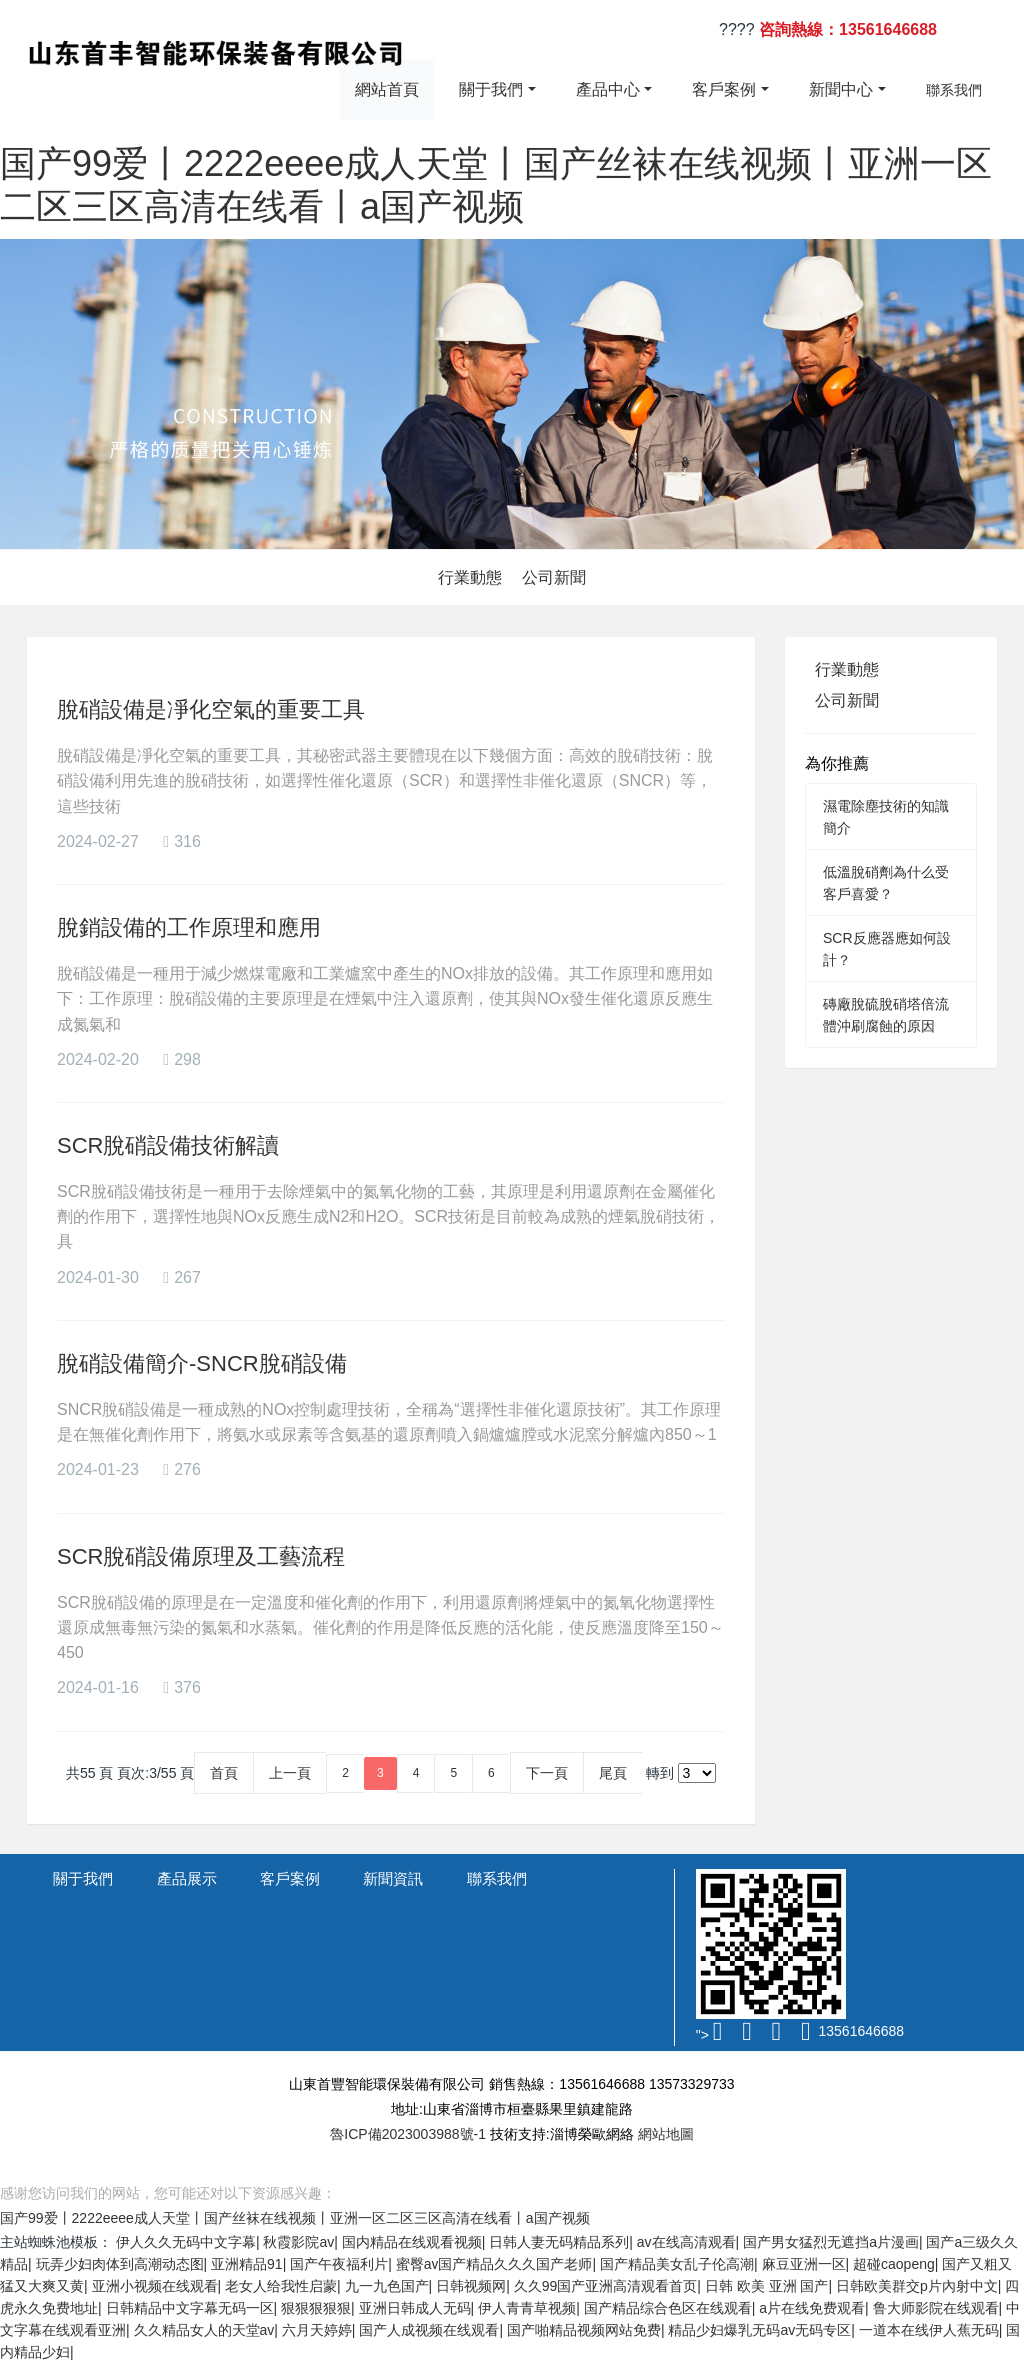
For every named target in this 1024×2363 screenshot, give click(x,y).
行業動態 (470, 577)
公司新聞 (554, 577)
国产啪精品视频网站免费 (584, 2330)
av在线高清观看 (686, 2242)
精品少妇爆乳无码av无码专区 (759, 2330)
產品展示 (187, 1878)
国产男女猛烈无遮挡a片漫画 (831, 2242)
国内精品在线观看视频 (412, 2242)
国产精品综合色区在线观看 (668, 2308)
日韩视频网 (471, 2286)
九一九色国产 (387, 2286)
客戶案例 (724, 89)
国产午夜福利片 (339, 2264)
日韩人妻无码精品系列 (559, 2242)
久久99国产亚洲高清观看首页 (606, 2286)
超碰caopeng (894, 2264)
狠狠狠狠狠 (316, 2308)
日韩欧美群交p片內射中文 (917, 2286)
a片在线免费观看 (812, 2308)
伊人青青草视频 (527, 2308)
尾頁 (613, 1773)
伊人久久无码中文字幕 (186, 2242)
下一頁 (547, 1773)
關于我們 (491, 89)
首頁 (224, 1773)
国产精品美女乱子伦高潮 (677, 2264)
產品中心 (608, 89)
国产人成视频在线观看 (429, 2330)
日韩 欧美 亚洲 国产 (767, 2286)
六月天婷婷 (317, 2330)
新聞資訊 (393, 1878)
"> (711, 2035)
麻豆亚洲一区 (804, 2264)
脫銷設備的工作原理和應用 (189, 927)
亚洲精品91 (247, 2264)
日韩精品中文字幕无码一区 (190, 2308)
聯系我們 (954, 90)
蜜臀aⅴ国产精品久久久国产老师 (494, 2264)
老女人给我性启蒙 (281, 2286)
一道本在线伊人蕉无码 (929, 2330)
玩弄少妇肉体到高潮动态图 (120, 2264)
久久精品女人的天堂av (204, 2330)
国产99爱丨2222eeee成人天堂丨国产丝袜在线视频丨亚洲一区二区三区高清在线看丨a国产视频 (295, 2218)
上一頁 (290, 1773)
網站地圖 (666, 2134)
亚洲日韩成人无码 (415, 2308)
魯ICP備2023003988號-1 (408, 2134)
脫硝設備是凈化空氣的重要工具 (211, 709)
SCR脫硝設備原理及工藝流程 (201, 1556)
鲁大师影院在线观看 (936, 2308)
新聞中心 (841, 89)
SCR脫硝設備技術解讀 (168, 1145)
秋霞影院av (298, 2242)
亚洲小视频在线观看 (155, 2286)
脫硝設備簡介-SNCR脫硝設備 (202, 1363)
